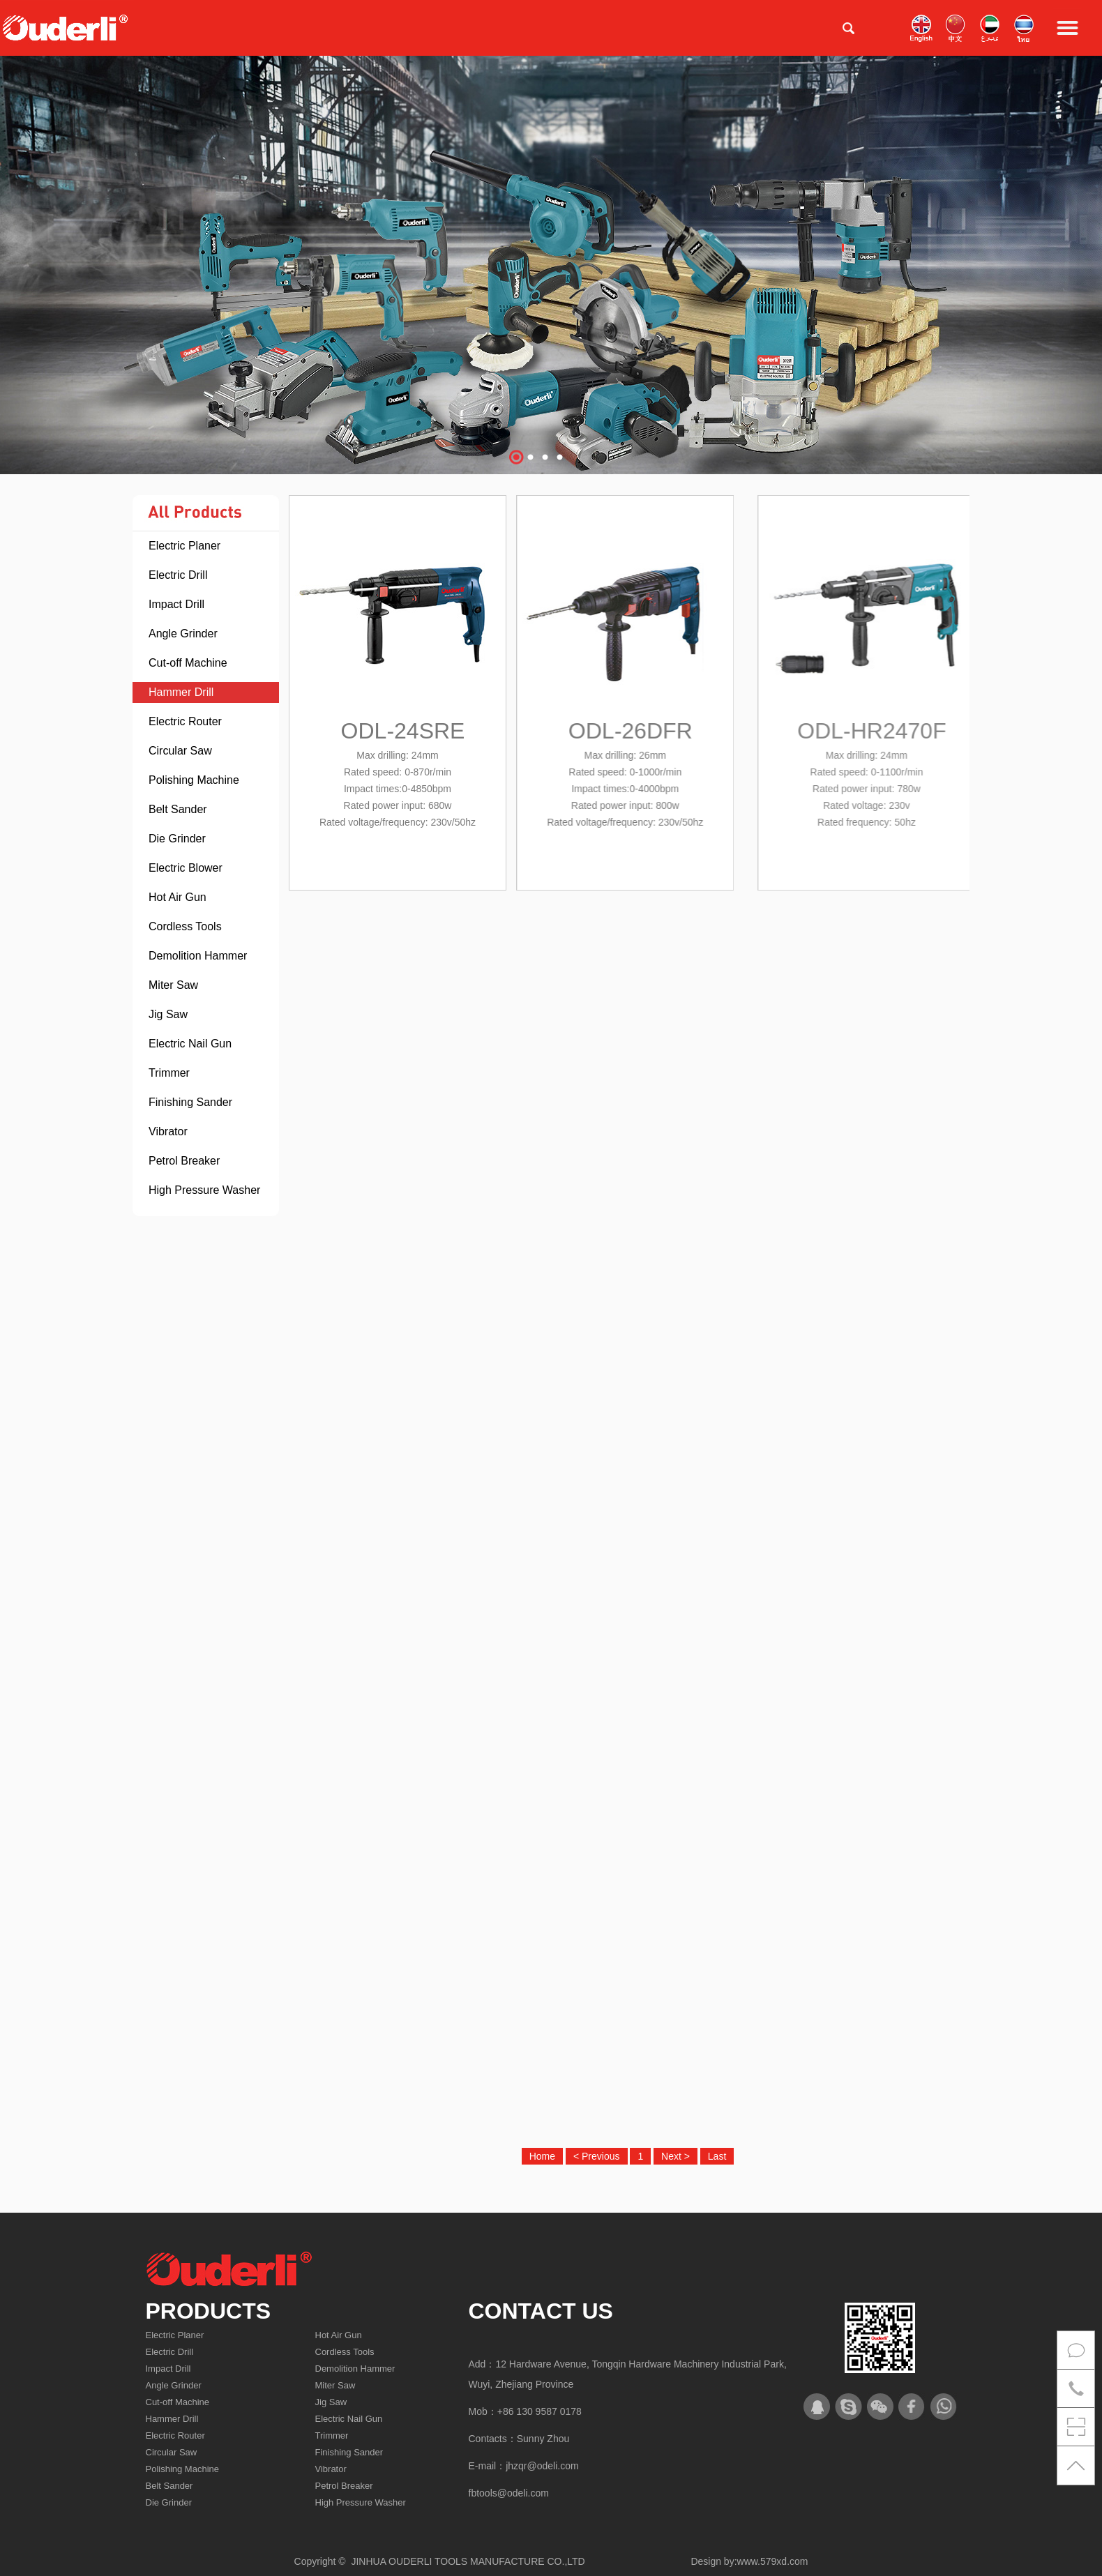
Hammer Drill (181, 692)
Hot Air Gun (177, 897)
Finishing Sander (190, 1102)
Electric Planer (184, 546)
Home (542, 2156)
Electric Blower (185, 868)
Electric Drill (178, 575)
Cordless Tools (185, 926)
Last (717, 2156)
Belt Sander (178, 809)
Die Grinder (177, 838)
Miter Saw (173, 985)
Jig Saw (168, 1014)
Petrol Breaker (184, 1161)
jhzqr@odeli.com (542, 2465)
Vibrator (168, 1131)
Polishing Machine (194, 780)
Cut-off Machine (188, 663)
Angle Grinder (183, 633)
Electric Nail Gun (190, 1044)
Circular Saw (180, 751)
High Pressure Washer (204, 1190)
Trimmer (169, 1073)
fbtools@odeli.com (509, 2493)
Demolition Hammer (198, 956)
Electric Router (185, 721)
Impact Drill (176, 604)
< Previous (596, 2156)
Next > (675, 2156)
